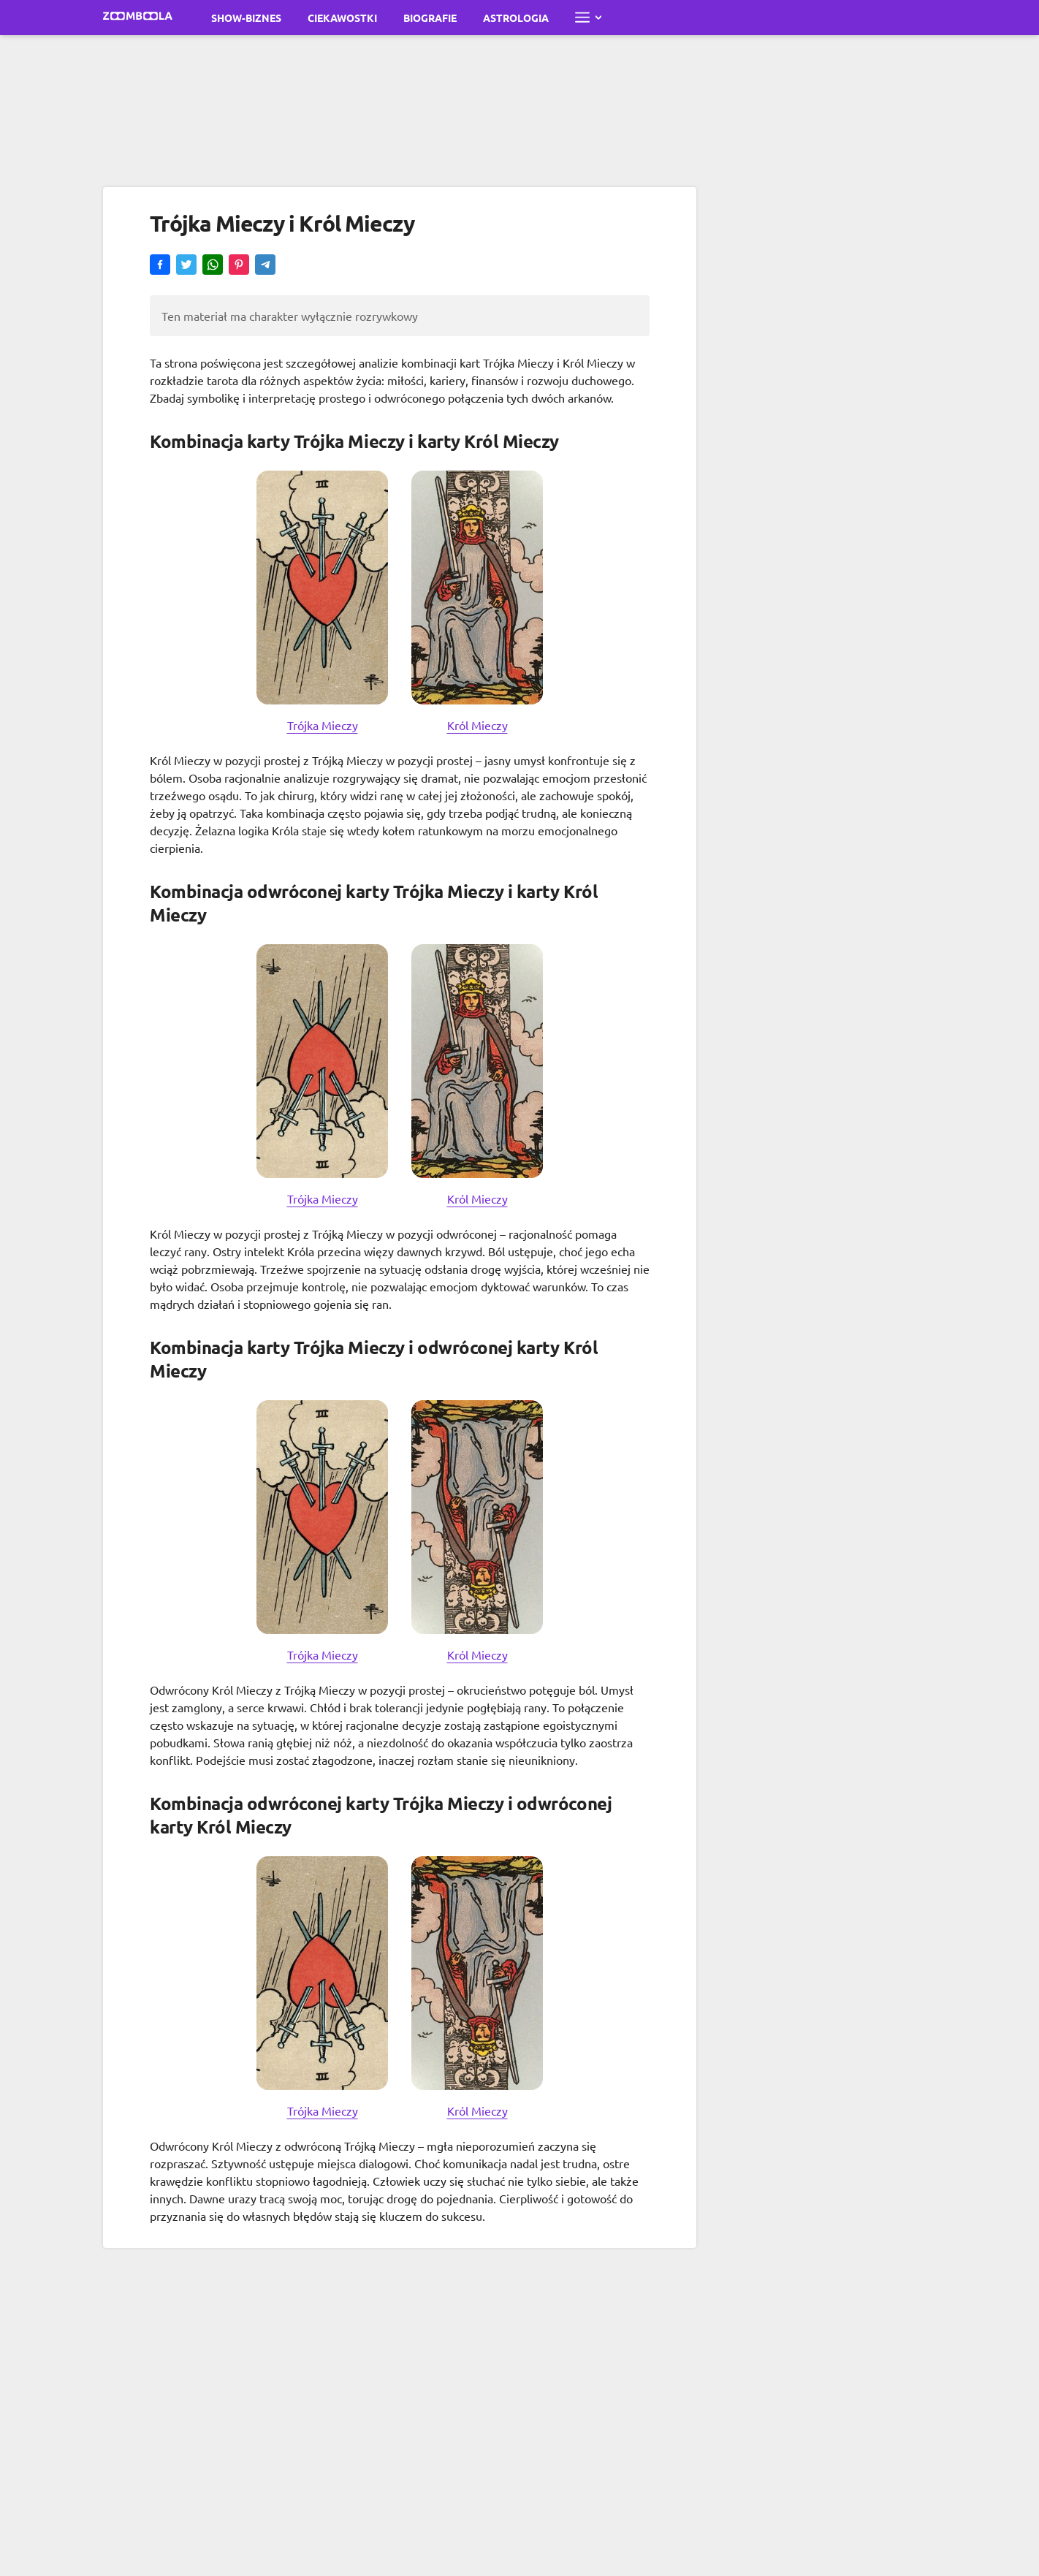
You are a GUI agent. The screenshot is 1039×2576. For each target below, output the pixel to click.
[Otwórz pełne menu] (588, 17)
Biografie (430, 17)
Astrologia (516, 17)
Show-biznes (246, 17)
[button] (160, 266)
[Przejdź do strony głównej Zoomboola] (138, 17)
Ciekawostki (342, 17)
